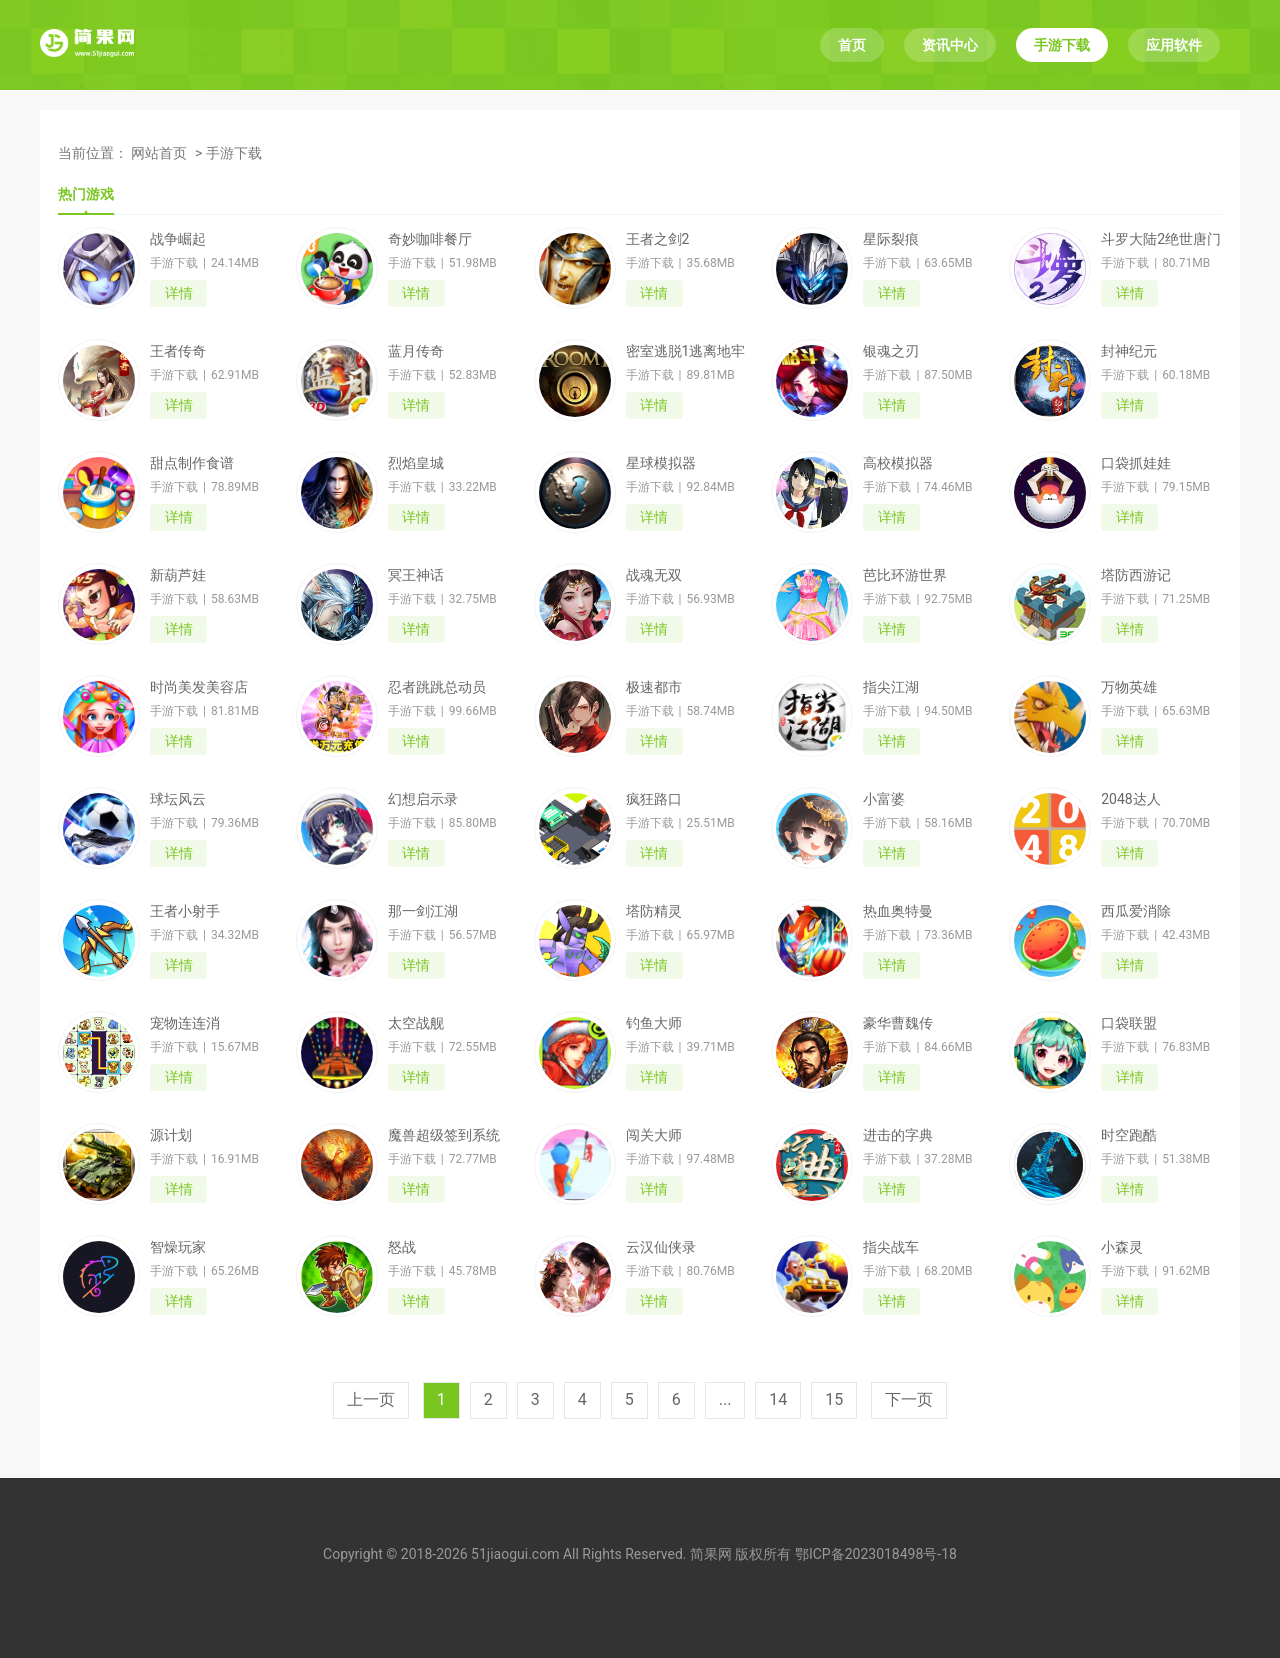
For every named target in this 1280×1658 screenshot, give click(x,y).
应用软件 (1174, 45)
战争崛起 (178, 239)
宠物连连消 (185, 1023)
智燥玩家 (178, 1247)
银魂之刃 (891, 351)
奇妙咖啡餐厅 (430, 239)
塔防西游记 (1136, 575)
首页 (852, 45)
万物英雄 (1129, 687)
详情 (179, 293)
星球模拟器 (661, 463)
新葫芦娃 (178, 575)
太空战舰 (416, 1023)
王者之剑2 (658, 239)
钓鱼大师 (654, 1023)
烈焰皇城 (416, 463)
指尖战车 (891, 1247)
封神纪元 (1129, 351)
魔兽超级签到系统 (444, 1135)
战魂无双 (654, 575)
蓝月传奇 (416, 351)
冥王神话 (416, 575)
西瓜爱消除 (1136, 911)
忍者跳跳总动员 (437, 687)
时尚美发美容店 (199, 687)
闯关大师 (654, 1135)
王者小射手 (185, 911)
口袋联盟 (1129, 1023)
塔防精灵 (654, 911)
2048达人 (1130, 799)
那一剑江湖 (423, 911)
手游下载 (1062, 45)
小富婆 (884, 799)
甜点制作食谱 (192, 463)
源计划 (171, 1135)
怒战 (402, 1247)
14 (778, 1399)
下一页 (909, 1399)
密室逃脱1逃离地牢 (686, 351)
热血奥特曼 (898, 911)
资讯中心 (950, 45)
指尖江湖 (891, 687)
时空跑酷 (1129, 1135)
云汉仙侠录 (661, 1247)
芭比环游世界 (905, 575)
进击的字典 (898, 1135)
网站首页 (159, 153)
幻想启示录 (423, 799)
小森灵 (1122, 1247)
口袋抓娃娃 (1136, 463)
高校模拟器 (898, 463)
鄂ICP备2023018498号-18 (876, 1554)
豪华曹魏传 (898, 1023)
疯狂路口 (654, 799)
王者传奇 (178, 351)
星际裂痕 (891, 239)
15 (834, 1399)
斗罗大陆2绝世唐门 (1161, 239)
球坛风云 (178, 799)
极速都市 (654, 687)
